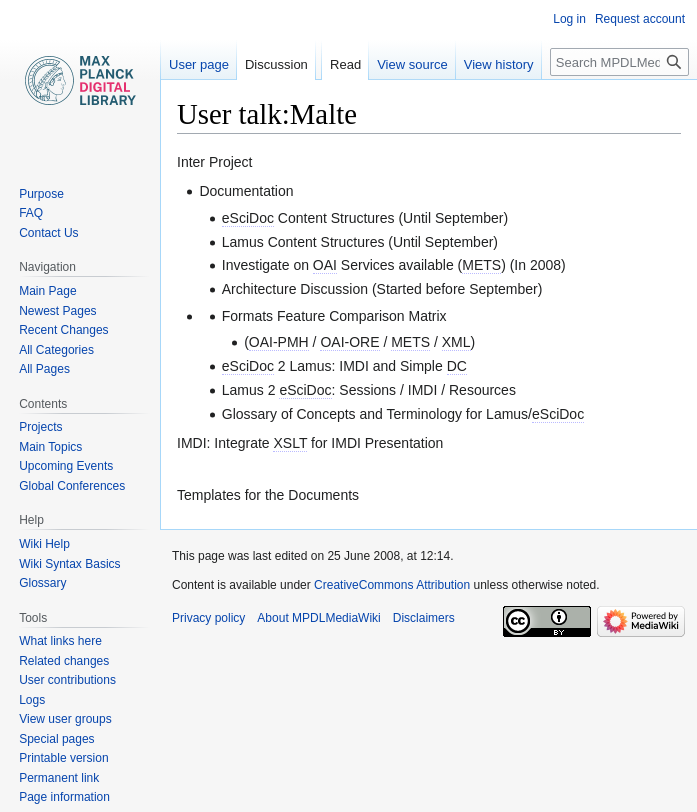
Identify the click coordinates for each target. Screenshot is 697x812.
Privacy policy (208, 618)
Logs (32, 700)
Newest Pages (57, 311)
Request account (640, 19)
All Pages (44, 369)
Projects (40, 427)
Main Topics (50, 447)
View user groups (65, 719)
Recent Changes (63, 330)
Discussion (276, 64)
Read (345, 64)
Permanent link (59, 778)
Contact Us (48, 233)
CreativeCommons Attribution (392, 585)
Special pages (56, 739)
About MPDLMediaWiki (318, 618)
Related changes (64, 661)
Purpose (41, 194)
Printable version (63, 758)
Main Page (47, 291)
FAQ (31, 213)
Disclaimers (424, 618)
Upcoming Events (66, 466)
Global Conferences (72, 486)
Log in (569, 19)
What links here (60, 641)
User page (199, 64)
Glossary (42, 583)
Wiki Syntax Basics (69, 564)
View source (412, 64)
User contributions (67, 680)
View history (499, 64)
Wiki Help (44, 544)
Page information (64, 797)
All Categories (56, 350)
